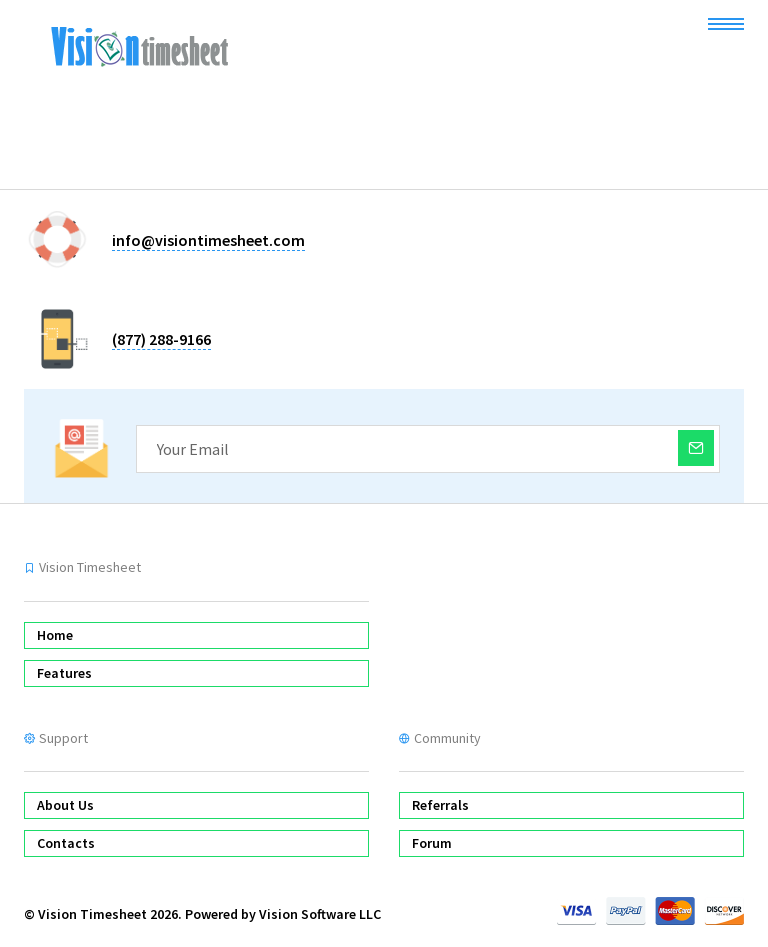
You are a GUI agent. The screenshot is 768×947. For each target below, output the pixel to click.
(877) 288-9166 (161, 339)
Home (55, 635)
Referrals (440, 805)
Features (64, 673)
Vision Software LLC (320, 914)
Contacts (66, 843)
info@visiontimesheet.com (208, 240)
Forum (432, 843)
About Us (65, 805)
